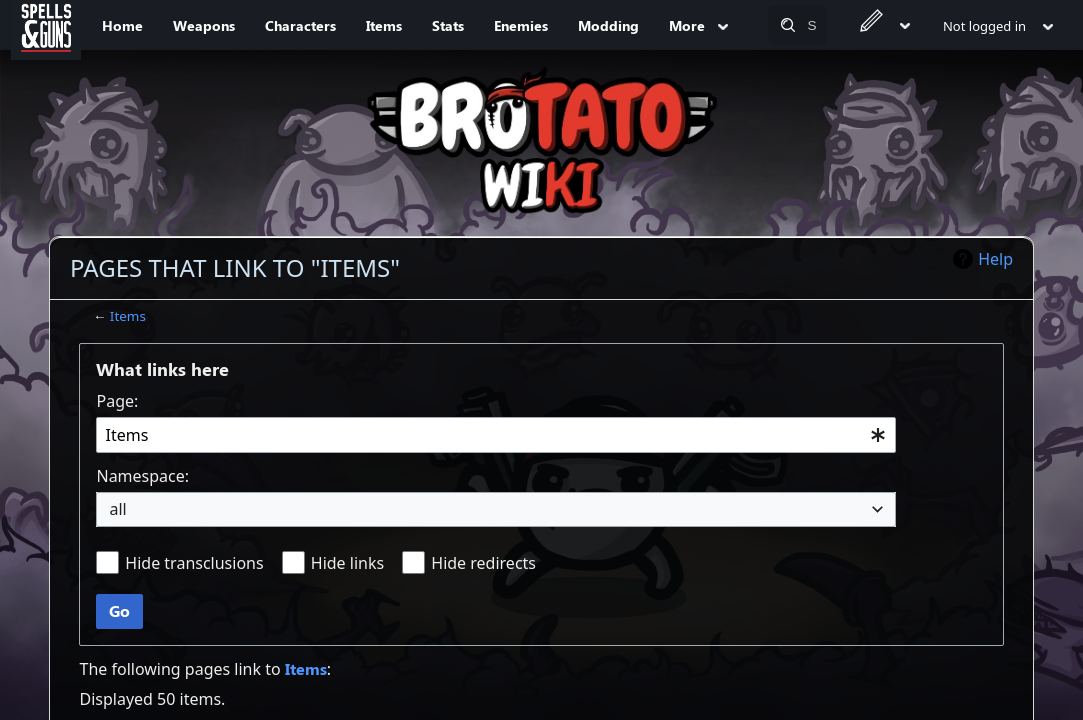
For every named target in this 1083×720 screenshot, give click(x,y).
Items (128, 316)
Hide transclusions (194, 563)
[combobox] (496, 435)
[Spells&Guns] (46, 25)
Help (995, 259)
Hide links (347, 563)
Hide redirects (483, 563)
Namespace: (142, 476)
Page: (117, 401)
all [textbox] (117, 509)
